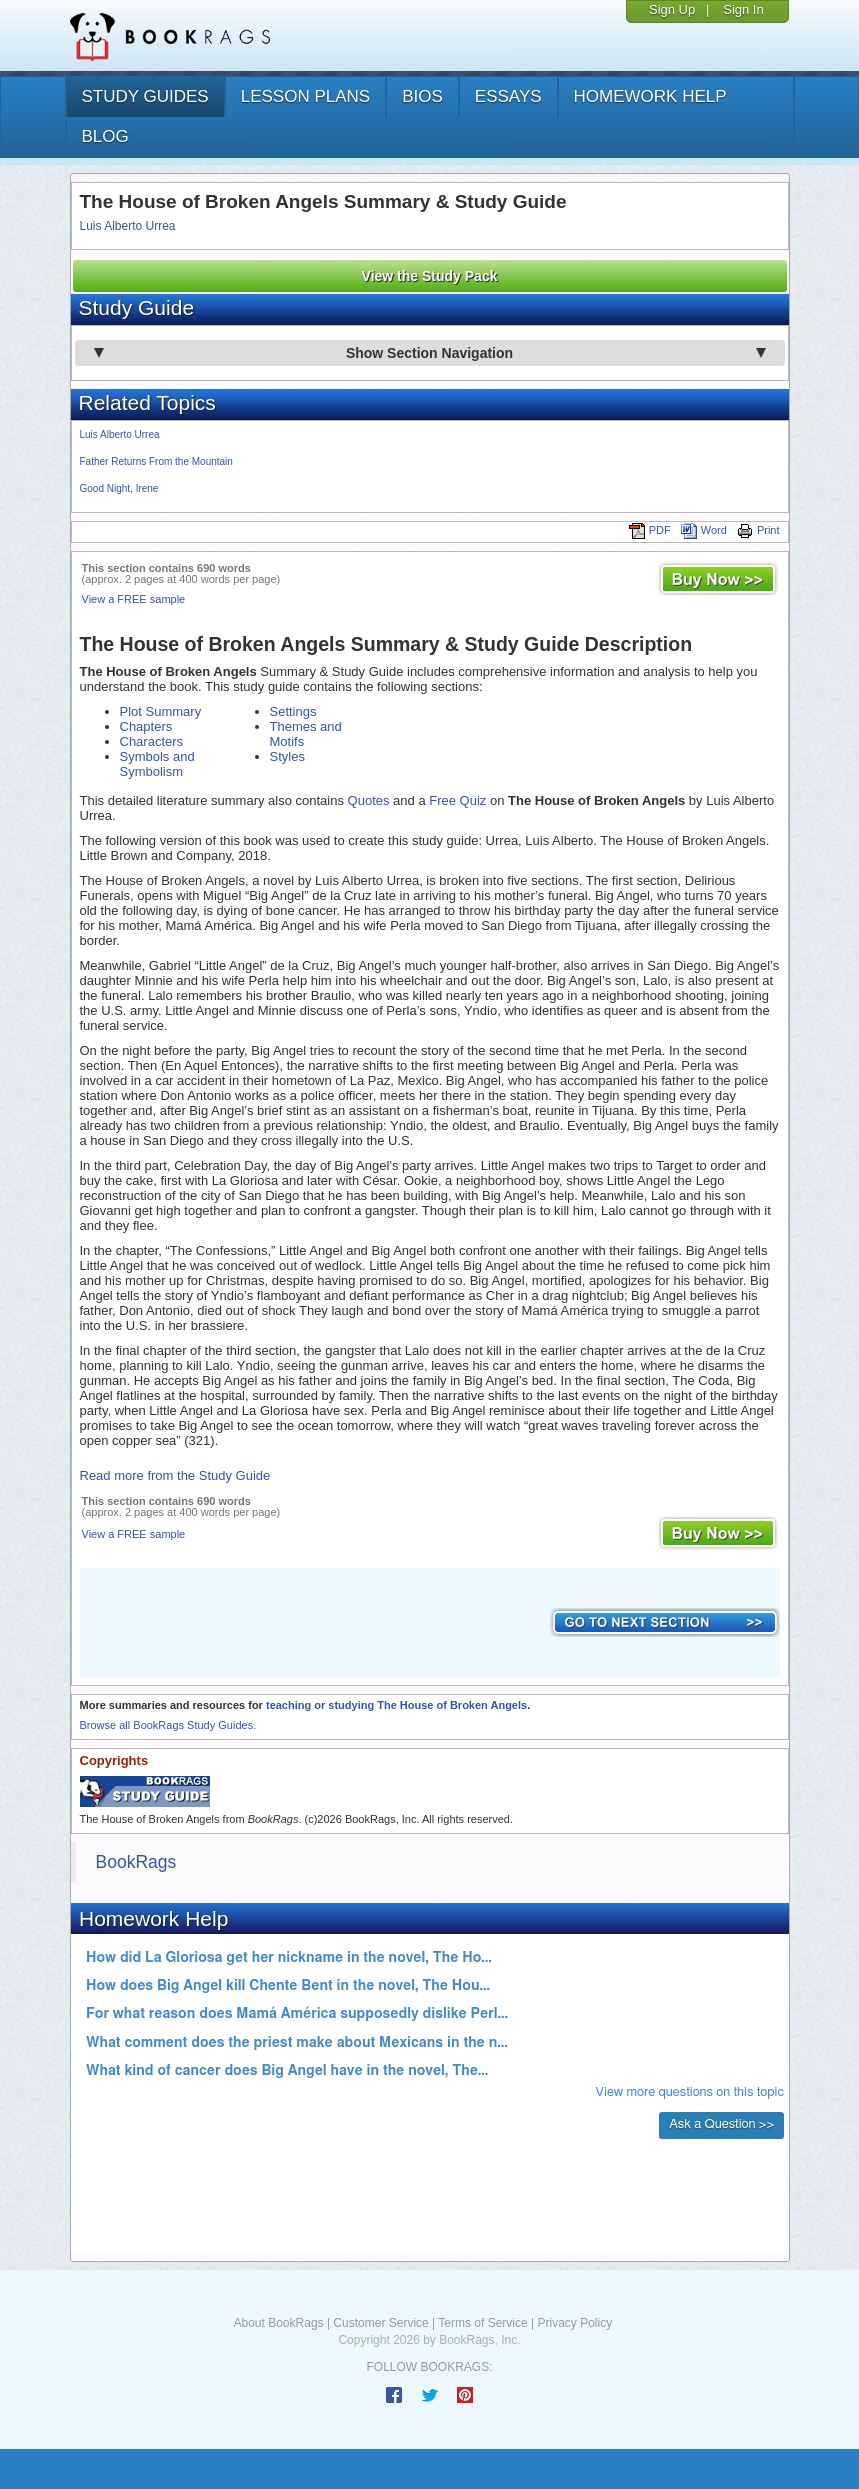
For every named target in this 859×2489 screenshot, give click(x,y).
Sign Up (672, 9)
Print (758, 530)
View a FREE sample (134, 599)
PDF (650, 530)
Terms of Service (482, 2323)
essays (508, 96)
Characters (152, 741)
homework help (650, 96)
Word (704, 530)
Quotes (369, 800)
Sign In (743, 9)
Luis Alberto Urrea (128, 226)
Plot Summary (161, 711)
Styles (287, 756)
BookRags (136, 1862)
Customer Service (380, 2323)
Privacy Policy (574, 2323)
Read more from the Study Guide (175, 1475)
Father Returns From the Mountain (156, 461)
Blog (105, 136)
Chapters (146, 726)
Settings (293, 711)
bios (422, 96)
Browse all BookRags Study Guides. (168, 1725)
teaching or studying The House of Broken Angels (396, 1705)
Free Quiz (457, 800)
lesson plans (305, 96)
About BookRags (279, 2323)
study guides (145, 96)
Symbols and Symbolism (157, 764)
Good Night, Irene (119, 488)
